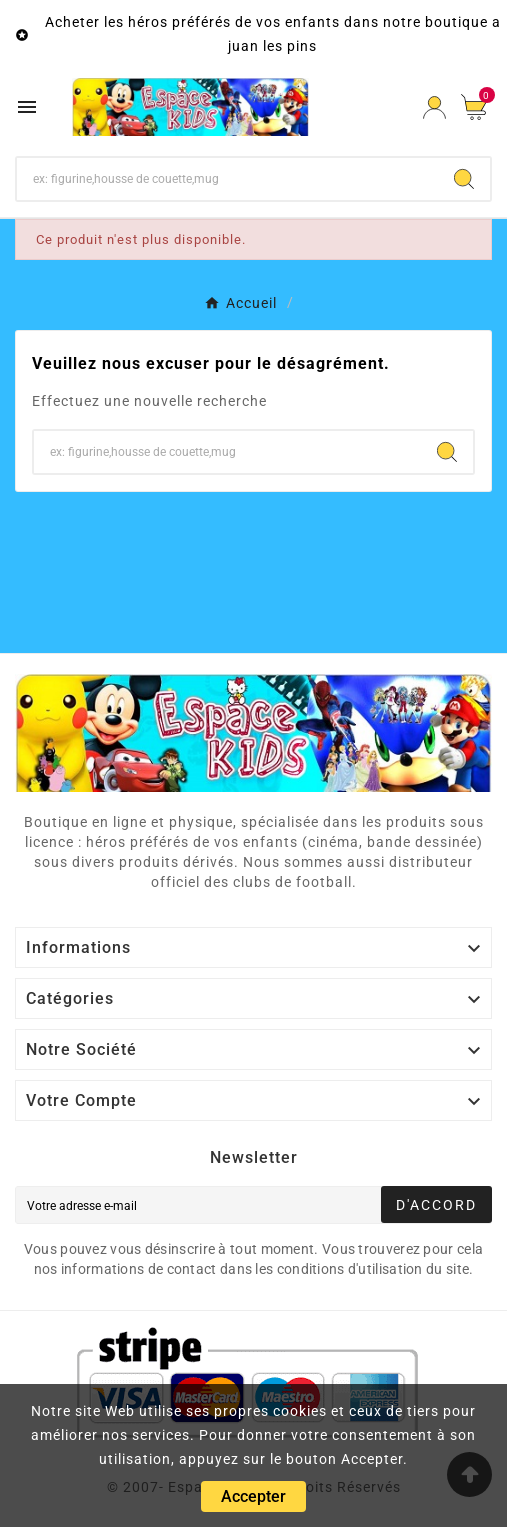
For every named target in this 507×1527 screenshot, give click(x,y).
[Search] (464, 179)
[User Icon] (434, 107)
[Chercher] (227, 179)
